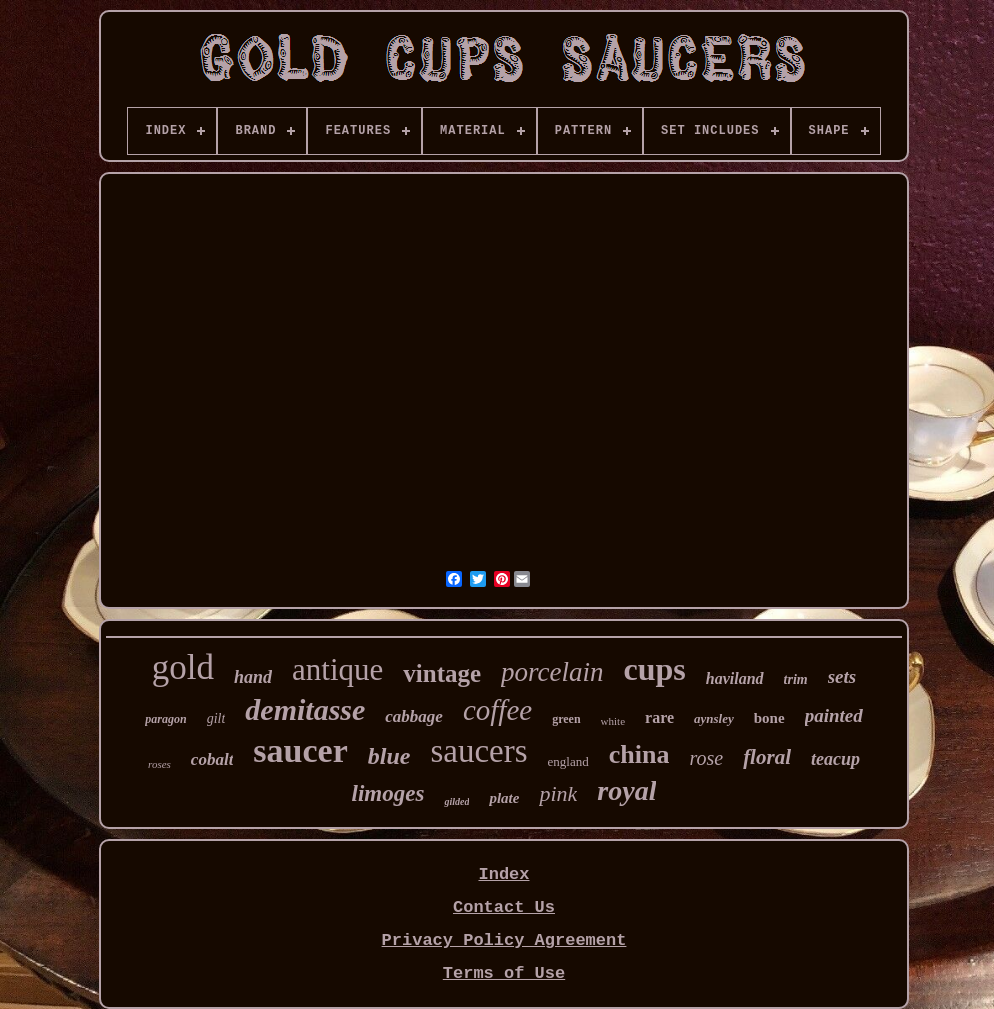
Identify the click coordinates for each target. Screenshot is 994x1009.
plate (504, 798)
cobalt (212, 759)
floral (767, 757)
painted (834, 715)
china (639, 754)
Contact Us (504, 907)
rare (659, 717)
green (566, 719)
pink (558, 793)
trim (796, 679)
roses (159, 764)
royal (626, 790)
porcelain (552, 672)
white (613, 721)
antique (337, 669)
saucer (300, 750)
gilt (216, 718)
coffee (497, 710)
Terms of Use (504, 973)
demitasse (305, 709)
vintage (442, 673)
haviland (735, 678)
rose (706, 758)
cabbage (414, 716)
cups (655, 669)
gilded (456, 801)
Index (503, 874)
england (568, 761)
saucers (478, 751)
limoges (388, 793)
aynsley (714, 718)
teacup (835, 759)
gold (183, 667)
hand (253, 677)
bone (769, 718)
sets (842, 676)
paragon (165, 719)
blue (389, 756)
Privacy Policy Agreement (504, 940)
